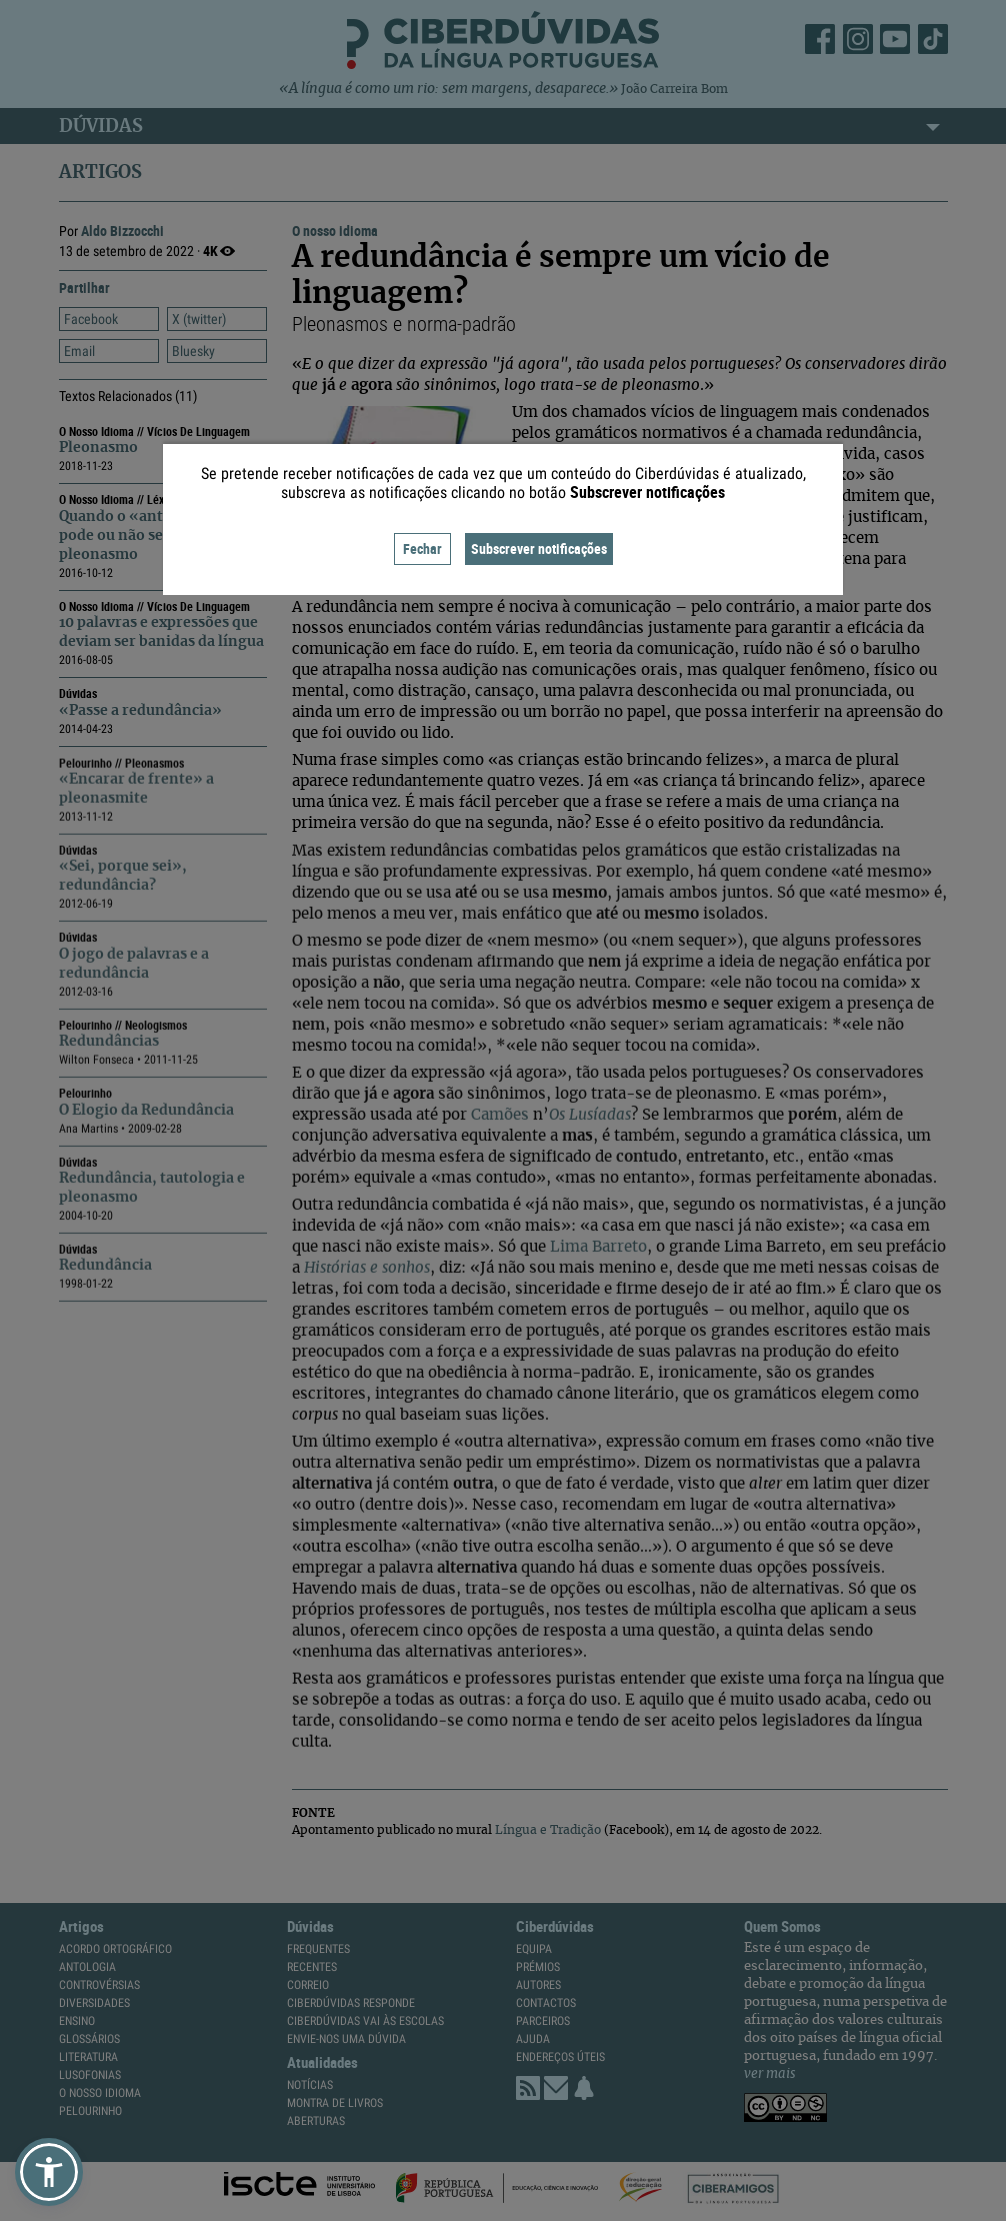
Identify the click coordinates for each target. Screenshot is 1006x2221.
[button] (49, 2172)
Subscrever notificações (539, 548)
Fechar (422, 548)
